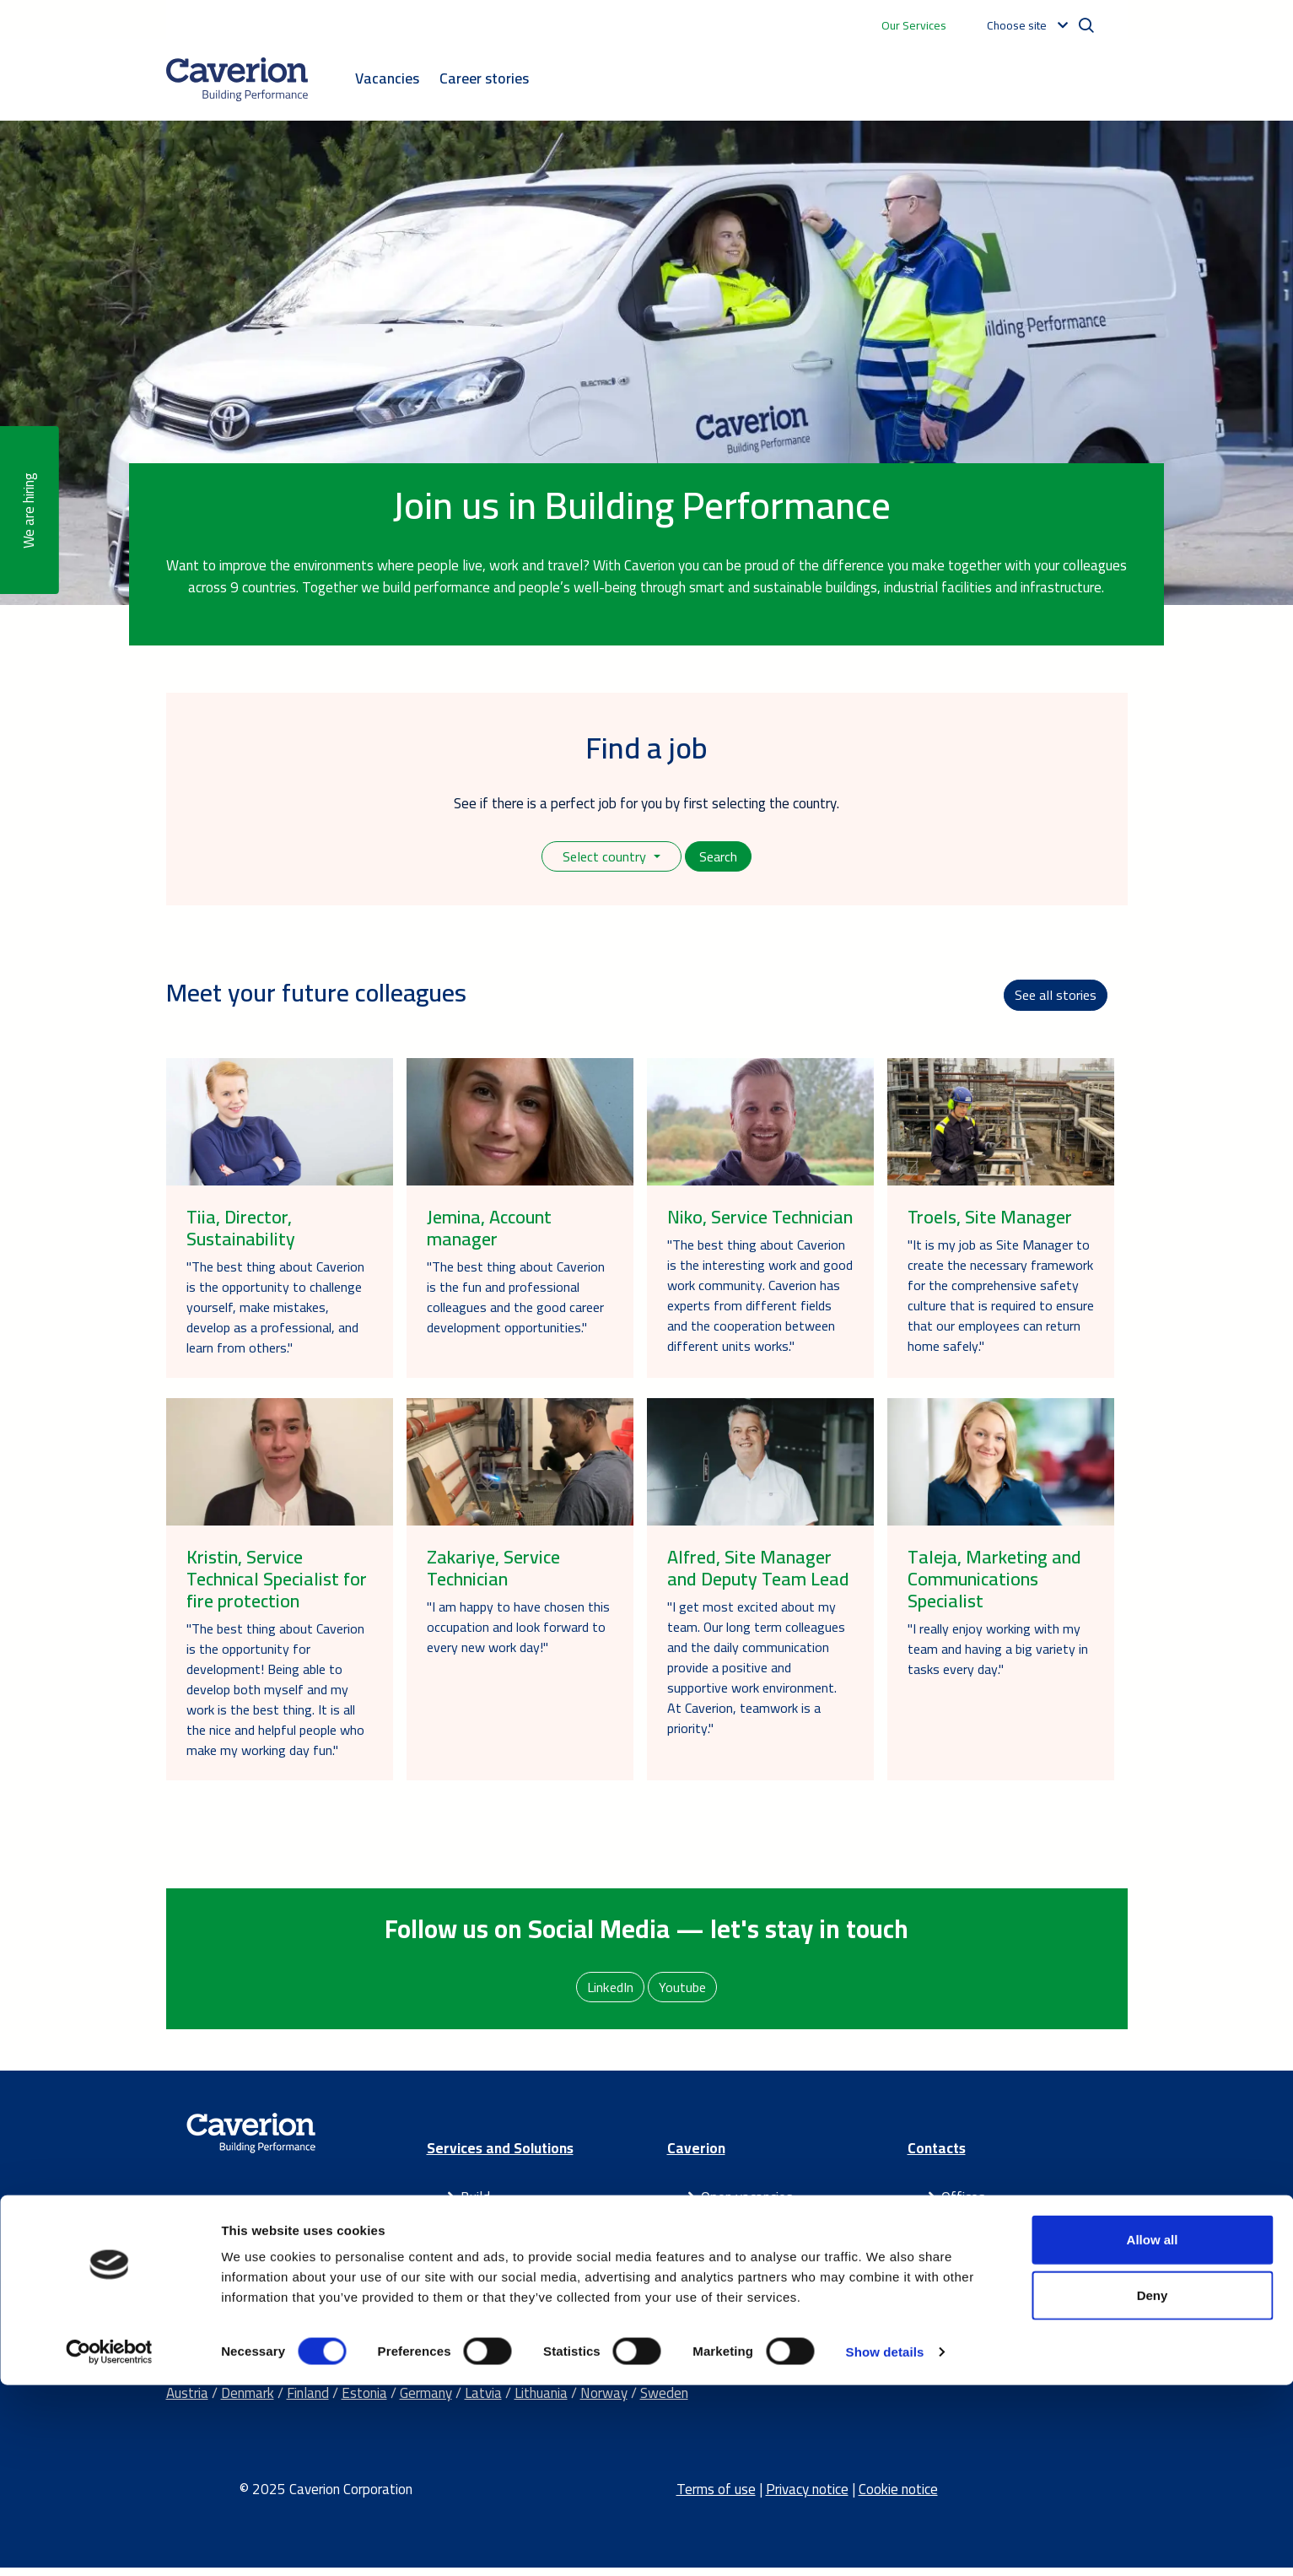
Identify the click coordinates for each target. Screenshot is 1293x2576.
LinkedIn (609, 1993)
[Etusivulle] (237, 79)
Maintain (487, 2248)
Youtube (684, 1993)
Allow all (1152, 2430)
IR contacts (975, 2248)
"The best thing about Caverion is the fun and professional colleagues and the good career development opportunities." (516, 1303)
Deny (1152, 2486)
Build (475, 2205)
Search (720, 857)
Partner (483, 2269)
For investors (739, 2248)
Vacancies (387, 78)
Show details (885, 2542)
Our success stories (758, 2291)
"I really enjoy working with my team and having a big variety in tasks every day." (998, 1655)
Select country (604, 857)
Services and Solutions (500, 2156)
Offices (963, 2205)
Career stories (484, 78)
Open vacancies (747, 2205)
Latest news (739, 2269)
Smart (479, 2226)
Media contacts (988, 2226)
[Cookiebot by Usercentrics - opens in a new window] (109, 2543)
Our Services (913, 25)
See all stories (1053, 999)
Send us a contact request (1019, 2269)
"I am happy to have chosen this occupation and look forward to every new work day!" (518, 1633)
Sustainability (741, 2226)
